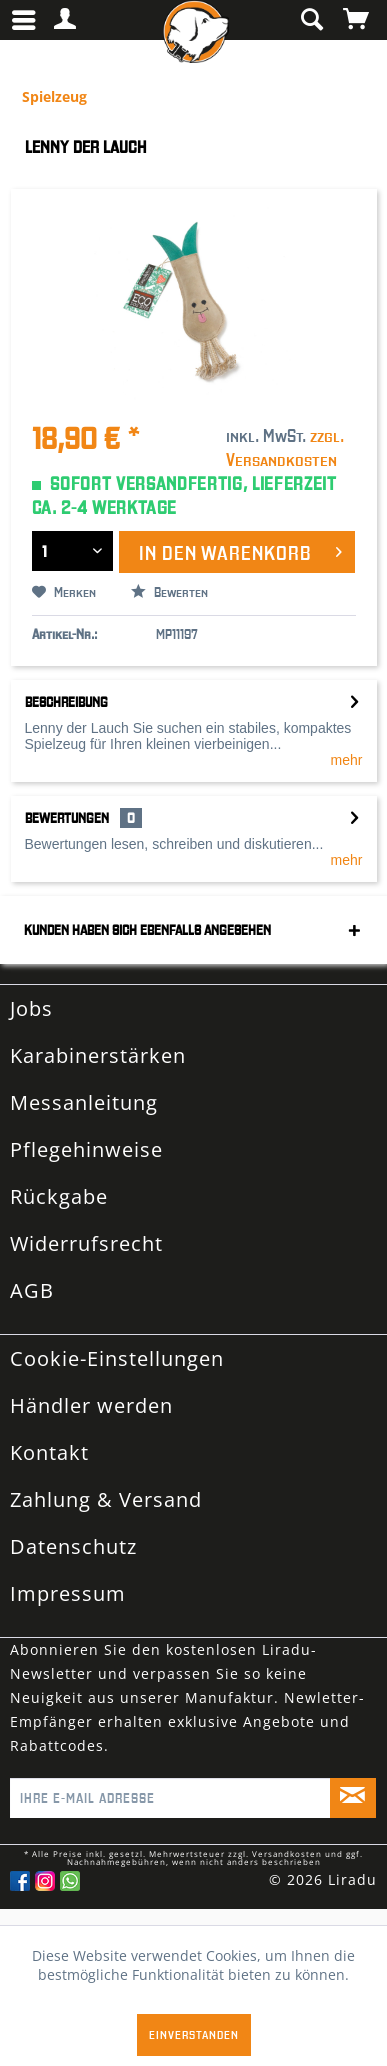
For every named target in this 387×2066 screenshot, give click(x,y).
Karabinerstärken (98, 1055)
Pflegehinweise (86, 1149)
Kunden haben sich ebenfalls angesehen (147, 930)
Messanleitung (84, 1102)
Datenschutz (73, 1546)
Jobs (31, 1008)
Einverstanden (194, 2034)
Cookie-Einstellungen (117, 1358)
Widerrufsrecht (86, 1243)
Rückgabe (59, 1196)
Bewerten (169, 592)
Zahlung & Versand (106, 1499)
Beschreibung (66, 702)
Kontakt (49, 1452)
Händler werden (91, 1405)
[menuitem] (29, 20)
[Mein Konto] (66, 20)
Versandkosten (287, 1853)
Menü (24, 12)
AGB (32, 1290)
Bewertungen (67, 818)
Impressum (68, 1593)
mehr (347, 760)
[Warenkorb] (357, 20)
